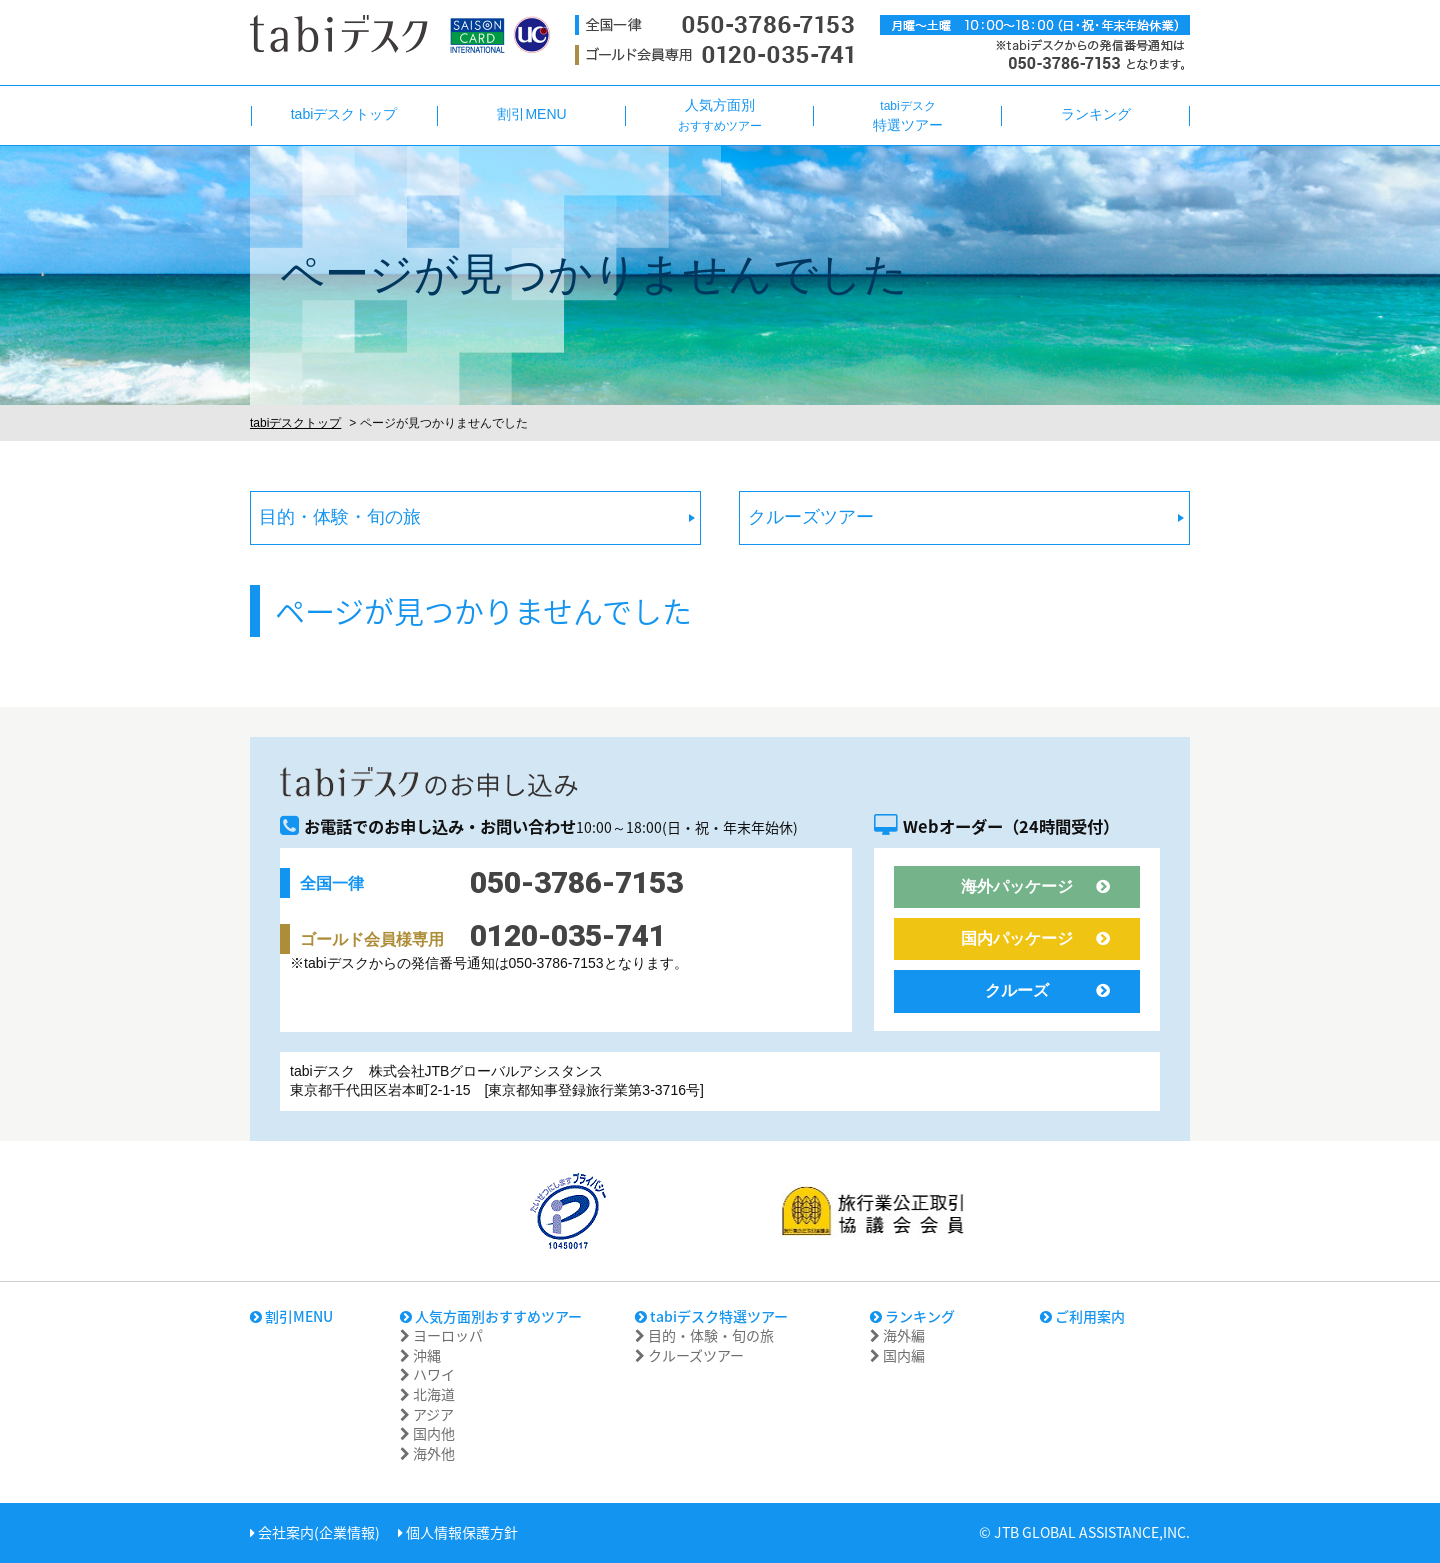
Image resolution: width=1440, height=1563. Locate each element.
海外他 (427, 1453)
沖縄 (420, 1355)
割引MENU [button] (531, 114)
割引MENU (291, 1316)
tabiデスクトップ (295, 423)
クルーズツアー (811, 517)
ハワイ (427, 1374)
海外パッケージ (1035, 886)
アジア (427, 1414)
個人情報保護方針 (458, 1532)
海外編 (897, 1335)
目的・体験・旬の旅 (340, 517)
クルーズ (1047, 990)
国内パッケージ (1035, 938)
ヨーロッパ (441, 1335)
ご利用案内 (1082, 1316)
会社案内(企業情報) (315, 1532)
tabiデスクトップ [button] (344, 114)
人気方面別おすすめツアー (491, 1316)
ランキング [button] (1096, 114)
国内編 (897, 1355)
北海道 (427, 1394)
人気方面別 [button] (720, 115)
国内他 (427, 1433)
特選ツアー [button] (908, 116)
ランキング (912, 1316)
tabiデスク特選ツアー (711, 1316)
